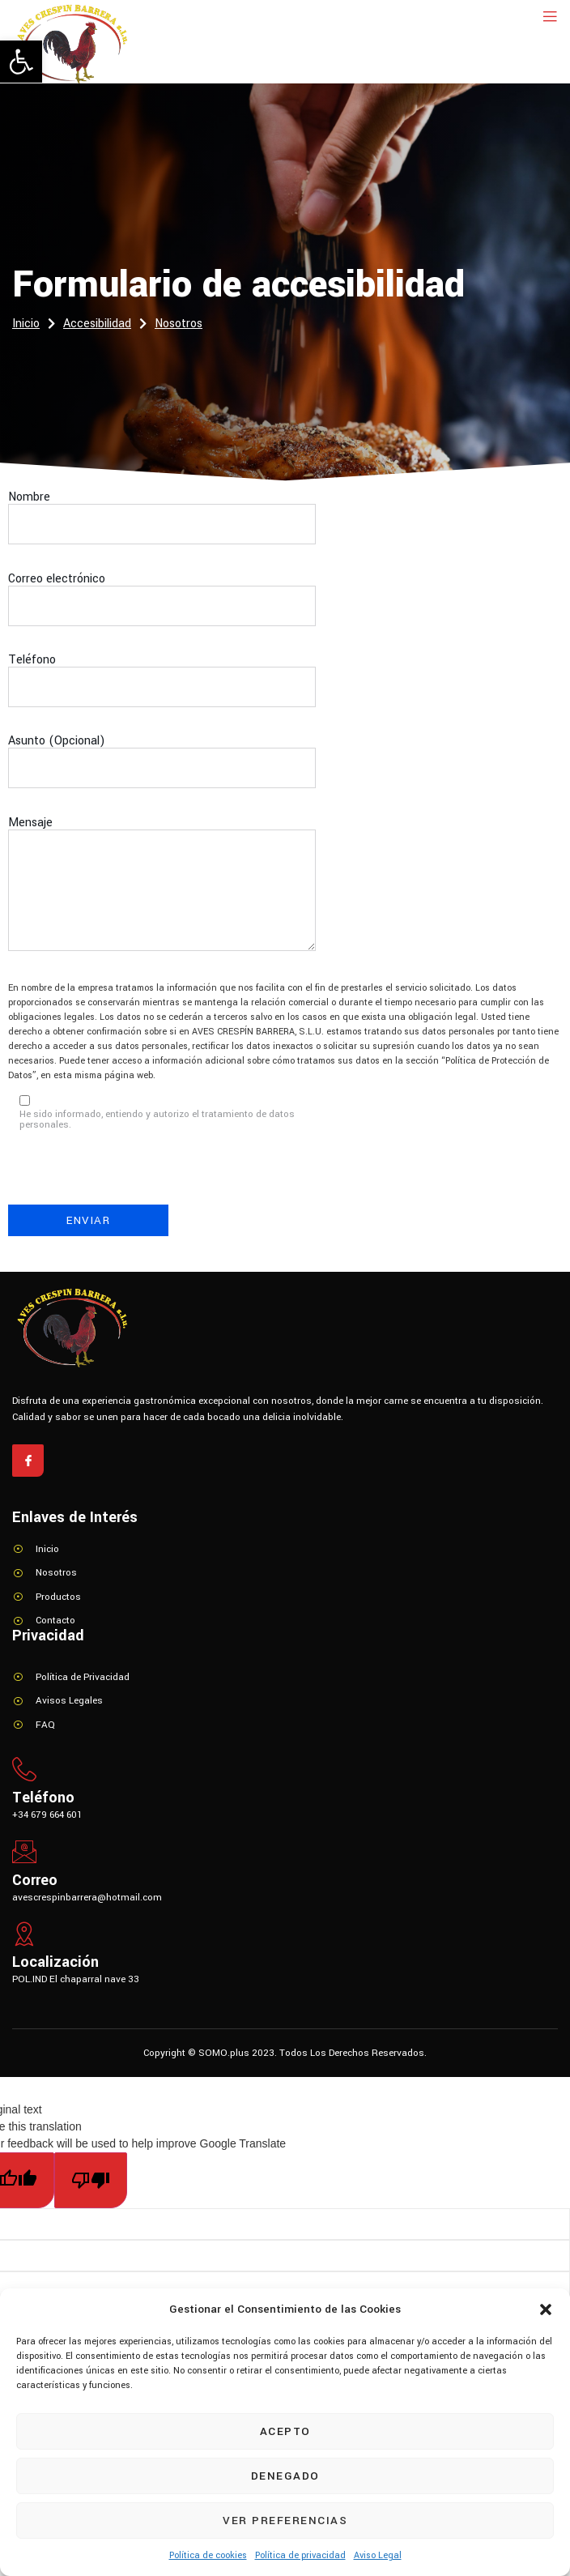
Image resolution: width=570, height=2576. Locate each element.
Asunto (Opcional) (162, 769)
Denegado (285, 2476)
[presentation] (131, 1173)
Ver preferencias (285, 2520)
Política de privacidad (300, 2555)
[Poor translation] (90, 2180)
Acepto (285, 2431)
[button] (21, 62)
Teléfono (162, 688)
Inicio (33, 324)
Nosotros (178, 323)
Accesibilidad (105, 324)
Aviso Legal (378, 2555)
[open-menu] (546, 17)
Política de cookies (208, 2555)
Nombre (162, 526)
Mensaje (162, 893)
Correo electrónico (162, 607)
